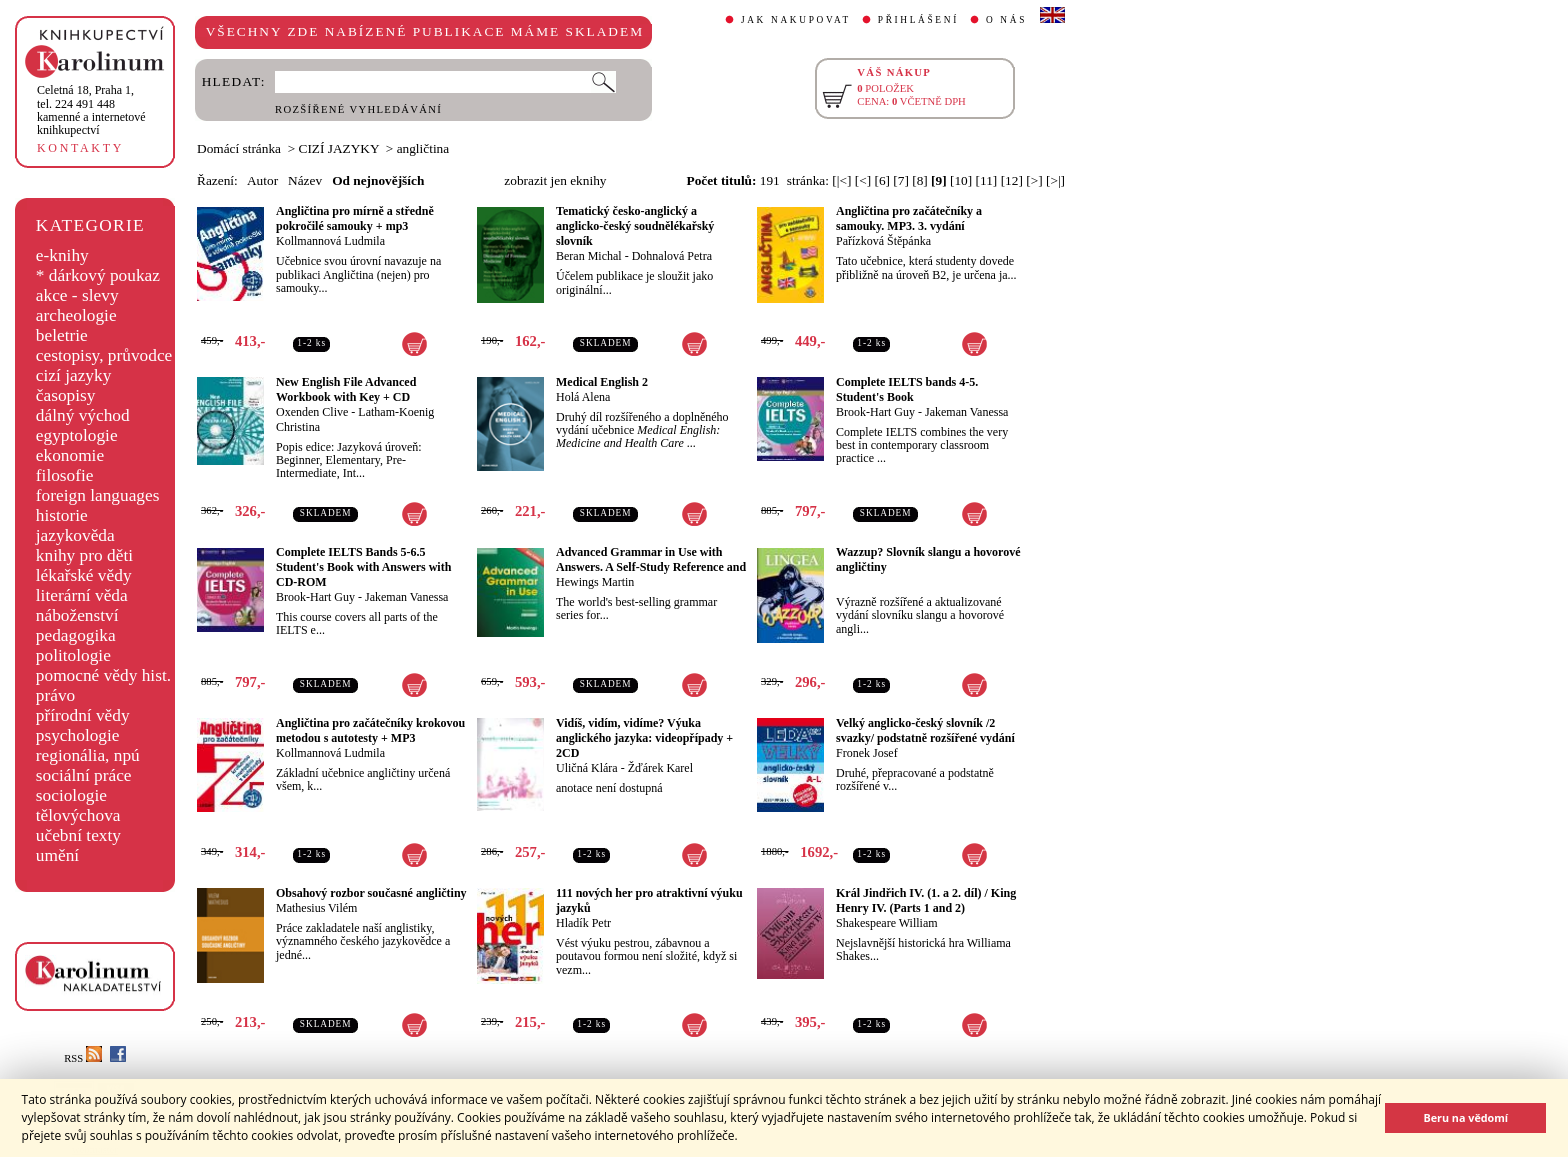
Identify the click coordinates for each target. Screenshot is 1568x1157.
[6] (882, 180)
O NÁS (1006, 20)
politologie (73, 655)
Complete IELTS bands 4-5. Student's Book (907, 389)
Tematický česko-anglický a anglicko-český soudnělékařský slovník (635, 226)
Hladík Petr (583, 923)
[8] (920, 180)
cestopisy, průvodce (104, 355)
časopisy (66, 395)
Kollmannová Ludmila (330, 241)
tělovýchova (78, 815)
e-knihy (62, 255)
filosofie (65, 475)
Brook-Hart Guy (875, 412)
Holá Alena (583, 397)
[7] (901, 180)
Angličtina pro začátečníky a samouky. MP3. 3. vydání (909, 218)
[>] (1034, 180)
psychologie (78, 735)
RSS (83, 1058)
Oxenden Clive (312, 412)
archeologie (76, 315)
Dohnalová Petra (672, 256)
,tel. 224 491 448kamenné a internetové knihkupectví (91, 110)
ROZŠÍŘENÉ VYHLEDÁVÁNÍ (358, 109)
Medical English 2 (602, 382)
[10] (961, 180)
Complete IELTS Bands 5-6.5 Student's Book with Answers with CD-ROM (363, 567)
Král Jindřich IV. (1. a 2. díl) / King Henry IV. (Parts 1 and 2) (926, 900)
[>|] (1055, 180)
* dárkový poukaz (98, 275)
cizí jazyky (74, 375)
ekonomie (70, 455)
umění (57, 855)
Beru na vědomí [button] (1465, 1117)
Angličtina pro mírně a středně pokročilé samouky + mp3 (355, 218)
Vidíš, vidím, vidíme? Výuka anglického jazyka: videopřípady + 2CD (644, 738)
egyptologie (77, 435)
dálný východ (83, 415)
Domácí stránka (239, 148)
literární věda (82, 595)
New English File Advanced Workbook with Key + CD (346, 389)
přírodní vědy (83, 715)
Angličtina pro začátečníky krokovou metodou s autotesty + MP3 (370, 730)
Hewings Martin (595, 582)
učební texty (78, 835)
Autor (262, 180)
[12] (1012, 180)
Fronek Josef (867, 753)
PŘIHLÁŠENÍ (918, 20)
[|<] (841, 180)
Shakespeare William (887, 923)
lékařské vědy (84, 575)
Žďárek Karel (660, 768)
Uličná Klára (587, 768)
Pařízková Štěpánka (883, 241)
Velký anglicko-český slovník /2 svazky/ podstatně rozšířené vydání (925, 730)
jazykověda (75, 535)
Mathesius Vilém (316, 908)
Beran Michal (589, 256)
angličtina (423, 148)
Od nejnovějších (378, 180)
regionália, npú (88, 755)
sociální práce (84, 775)
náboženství (77, 615)
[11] (987, 180)
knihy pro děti (84, 555)
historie (62, 515)
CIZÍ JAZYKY (339, 148)
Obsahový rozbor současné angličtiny (371, 893)
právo (55, 695)
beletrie (62, 335)
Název (305, 180)
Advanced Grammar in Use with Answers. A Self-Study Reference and (651, 559)
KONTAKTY (80, 148)
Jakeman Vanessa (966, 412)
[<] (863, 180)
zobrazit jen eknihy (555, 180)
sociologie (71, 795)
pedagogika (76, 635)
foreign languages (98, 495)
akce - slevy (77, 295)
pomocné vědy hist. (103, 675)
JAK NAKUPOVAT (796, 20)
